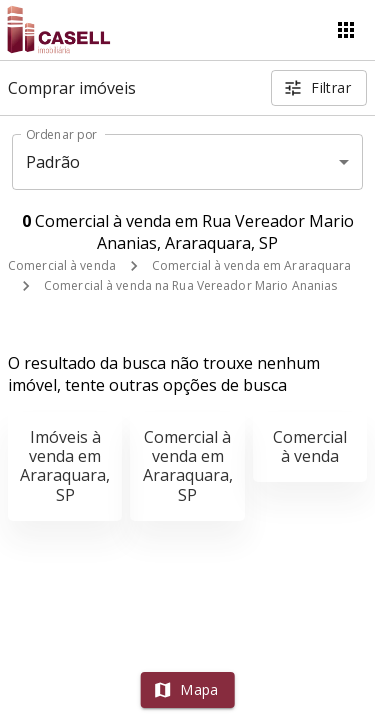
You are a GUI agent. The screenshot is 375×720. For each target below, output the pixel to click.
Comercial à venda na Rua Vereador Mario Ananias (190, 285)
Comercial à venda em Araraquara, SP (188, 466)
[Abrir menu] (346, 30)
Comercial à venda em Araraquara (252, 265)
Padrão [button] (53, 162)
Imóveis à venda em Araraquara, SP (65, 466)
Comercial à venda (62, 265)
